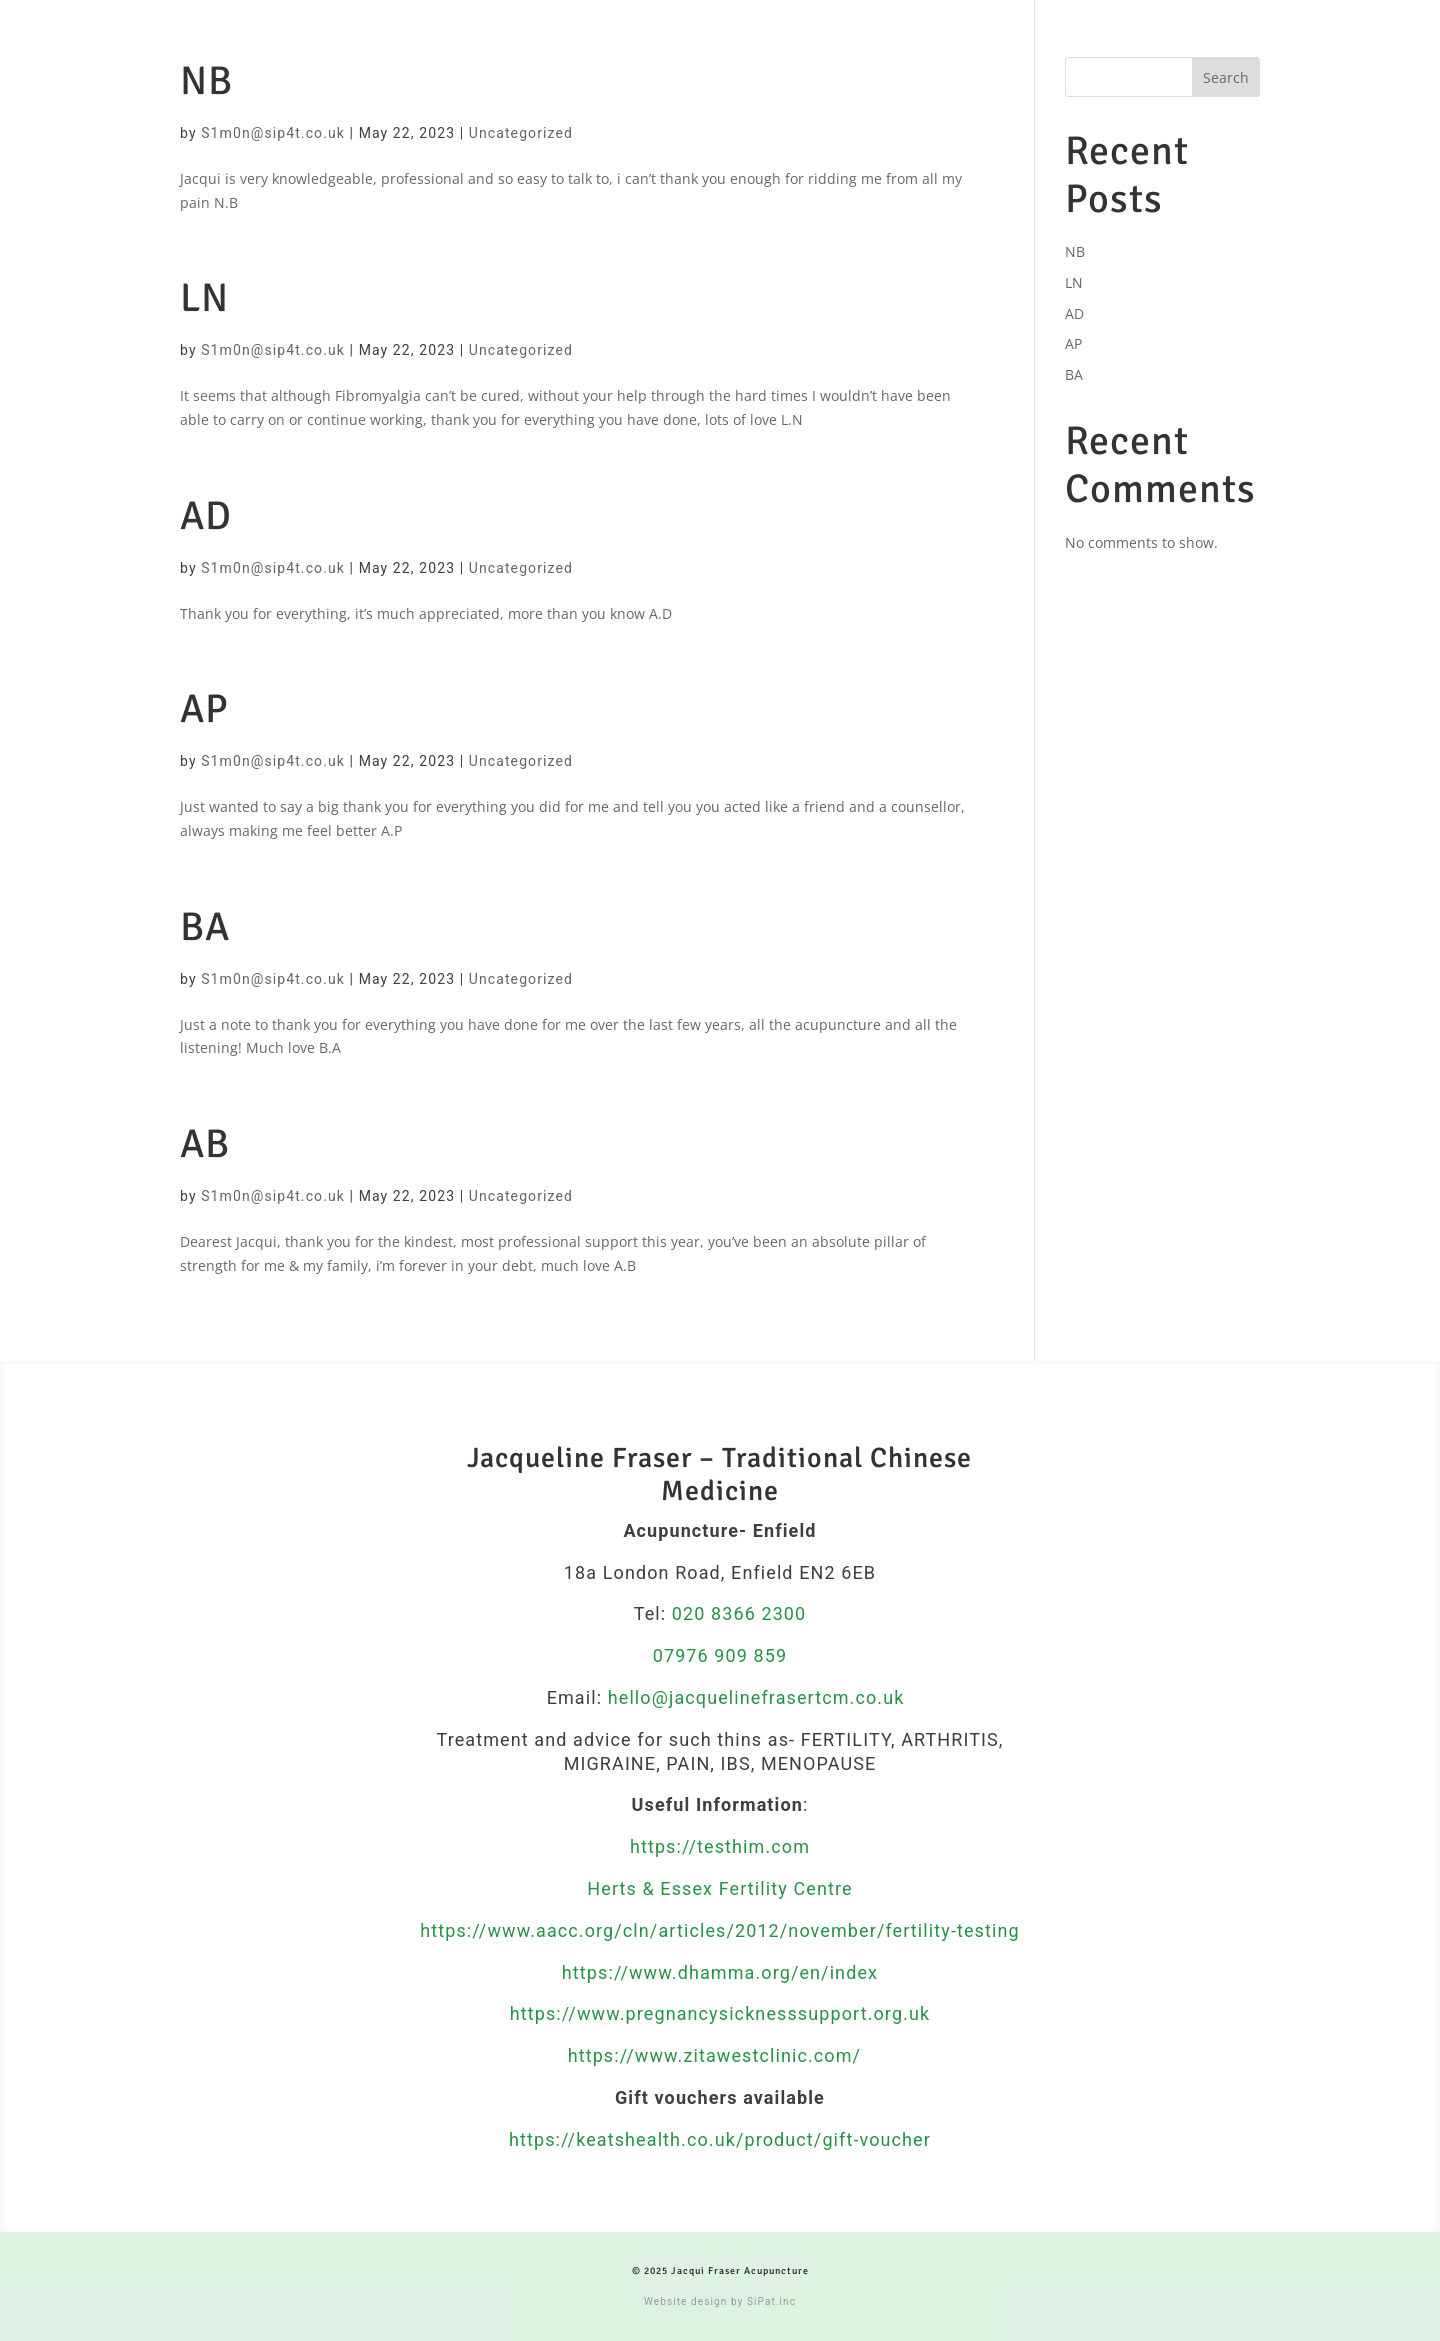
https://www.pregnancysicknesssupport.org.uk (720, 2013)
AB (205, 1144)
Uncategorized (521, 133)
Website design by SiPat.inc (720, 2301)
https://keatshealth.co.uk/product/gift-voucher (720, 2139)
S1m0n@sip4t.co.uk (273, 133)
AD (206, 516)
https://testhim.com (720, 1846)
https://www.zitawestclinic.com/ (717, 2055)
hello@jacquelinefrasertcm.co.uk (756, 1697)
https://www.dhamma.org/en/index (720, 1972)
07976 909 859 (720, 1655)
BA (205, 927)
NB (206, 81)
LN (204, 298)
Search (1226, 77)
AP (204, 709)
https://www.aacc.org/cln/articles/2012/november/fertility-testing (719, 1930)
